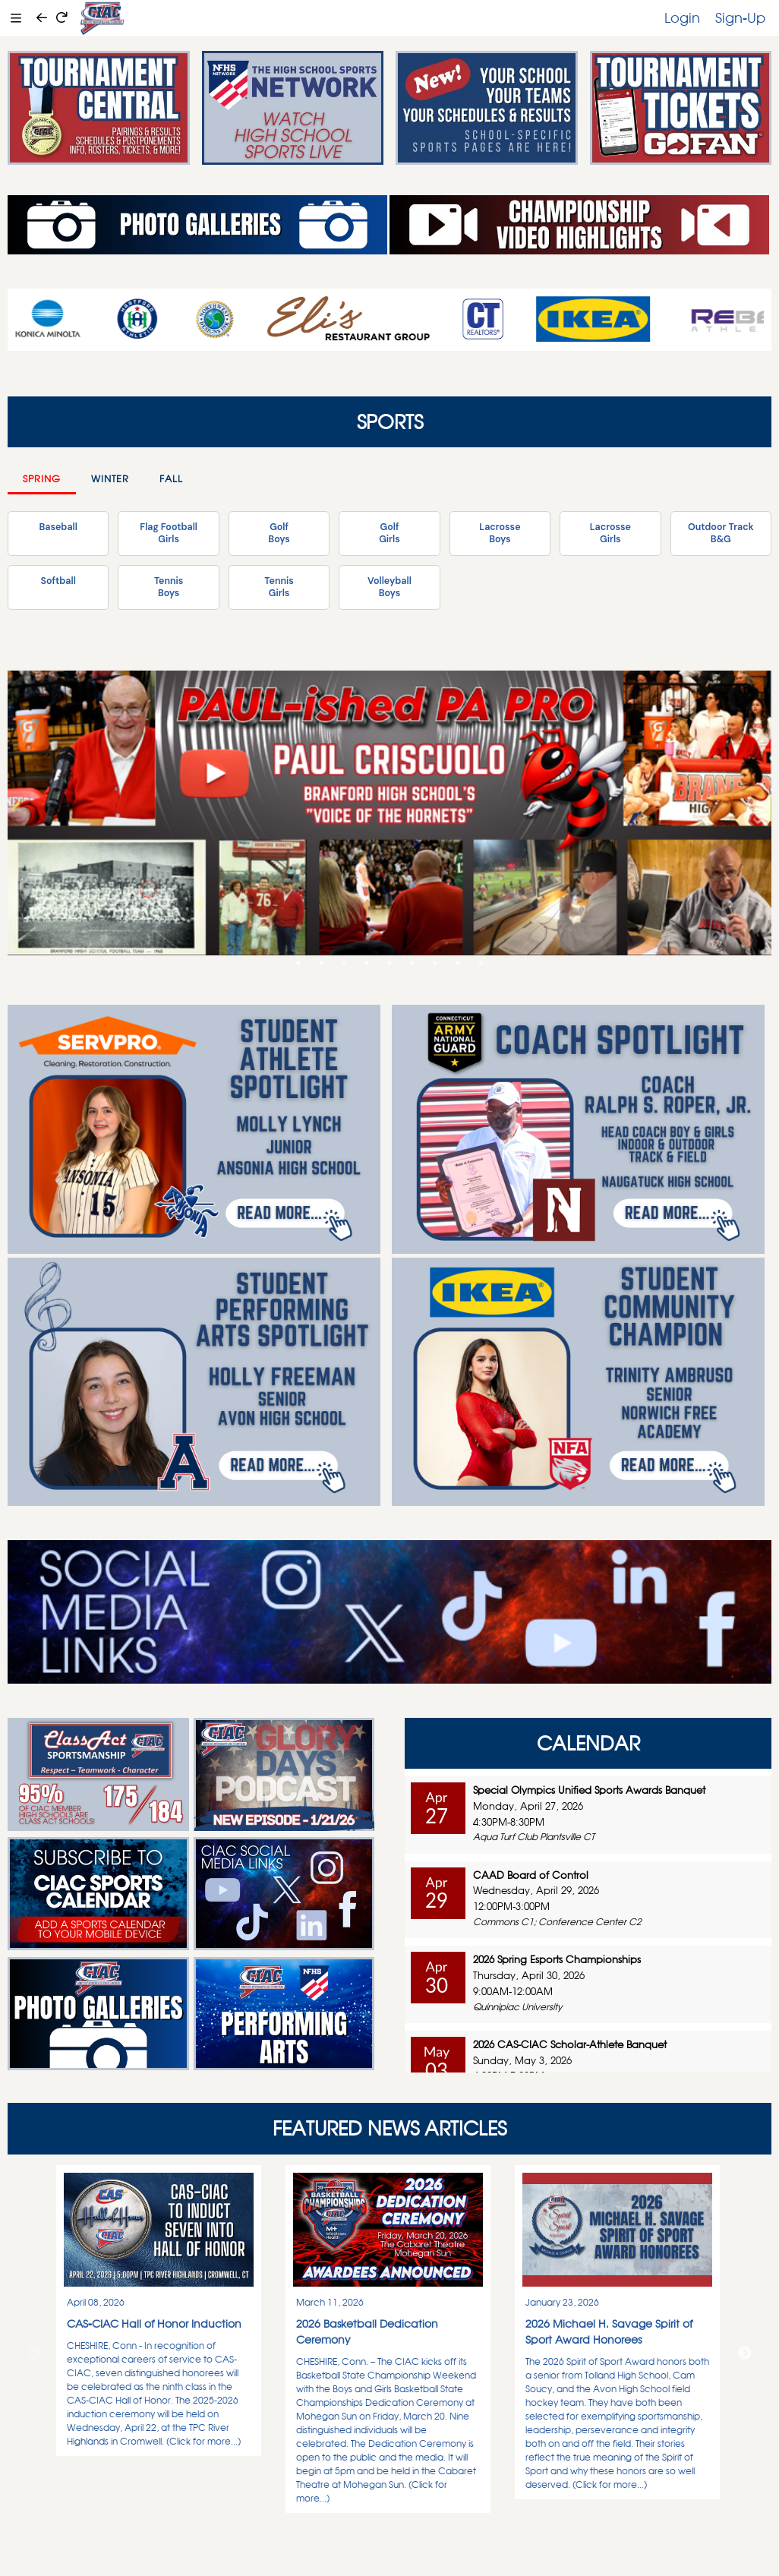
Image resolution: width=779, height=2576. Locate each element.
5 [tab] (389, 963)
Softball (58, 581)
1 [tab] (298, 963)
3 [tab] (344, 963)
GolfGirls (389, 533)
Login (682, 17)
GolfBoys (278, 533)
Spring (42, 479)
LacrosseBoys (499, 533)
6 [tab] (412, 963)
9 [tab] (480, 963)
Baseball (58, 527)
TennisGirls (278, 587)
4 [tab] (366, 963)
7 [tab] (435, 963)
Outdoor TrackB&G (721, 533)
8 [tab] (457, 963)
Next (744, 2353)
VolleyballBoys (389, 587)
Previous (34, 2353)
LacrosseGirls (610, 533)
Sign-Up (740, 17)
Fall (171, 479)
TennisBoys (168, 587)
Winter (110, 479)
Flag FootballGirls (168, 533)
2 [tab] (321, 963)
